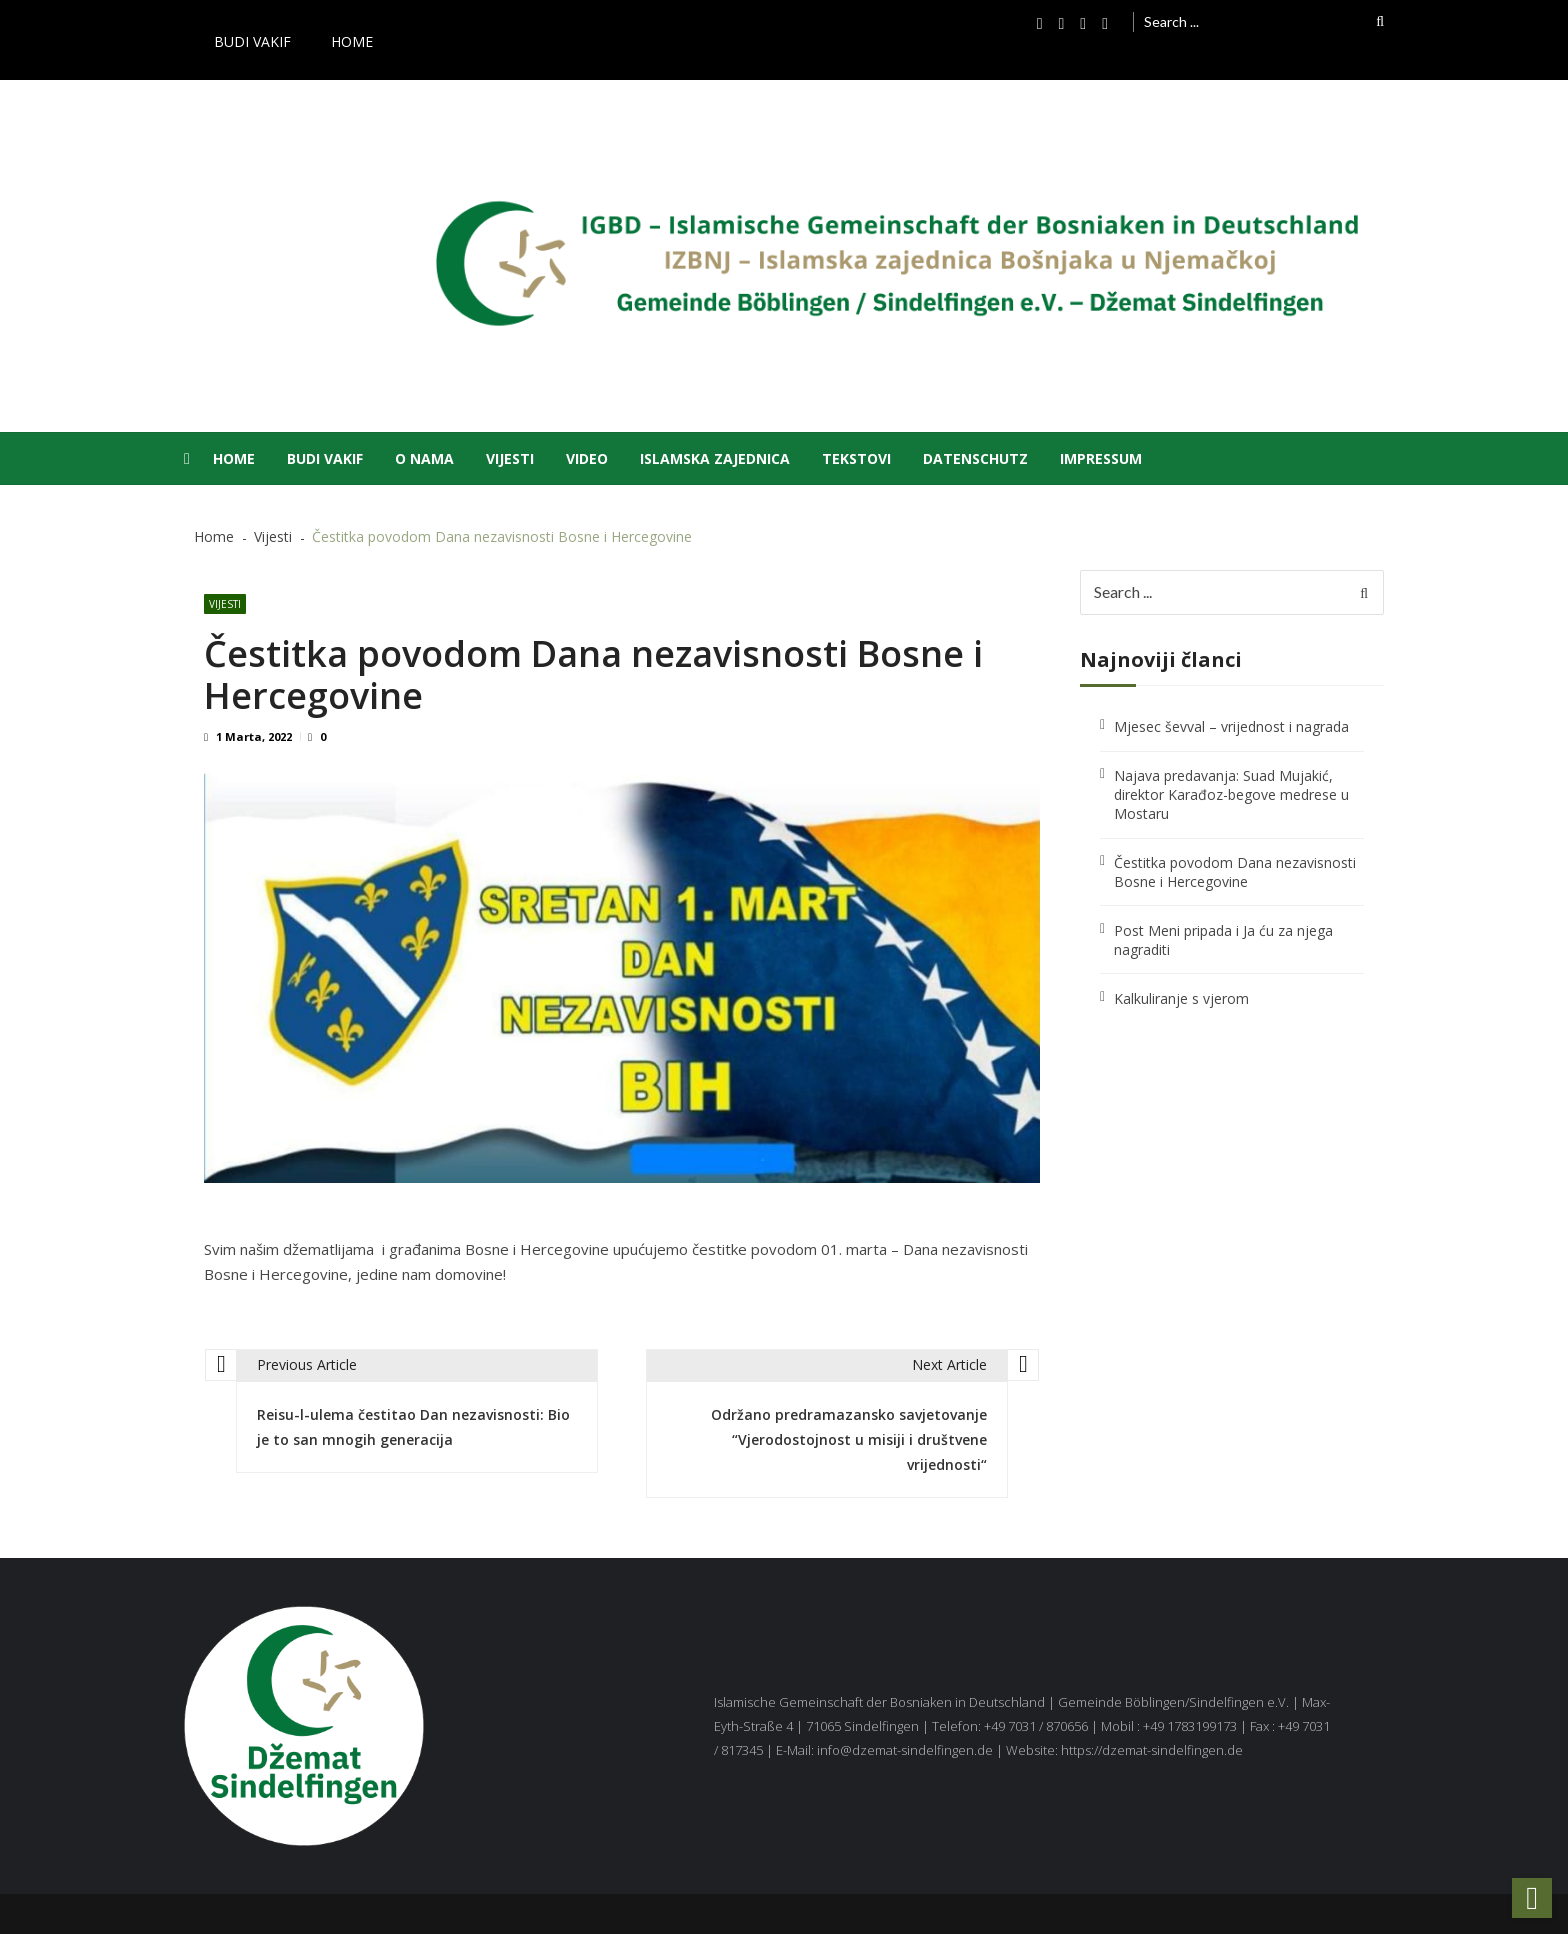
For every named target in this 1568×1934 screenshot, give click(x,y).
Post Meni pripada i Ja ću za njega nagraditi (1223, 940)
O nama (424, 458)
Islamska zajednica (715, 458)
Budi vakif (252, 41)
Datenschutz (975, 458)
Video (587, 458)
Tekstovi (856, 458)
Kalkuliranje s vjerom (1181, 998)
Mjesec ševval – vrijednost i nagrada (1231, 726)
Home (352, 41)
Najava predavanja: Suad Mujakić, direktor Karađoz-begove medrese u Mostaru (1231, 794)
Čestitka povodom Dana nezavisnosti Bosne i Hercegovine (1235, 872)
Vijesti (510, 458)
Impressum (1101, 458)
